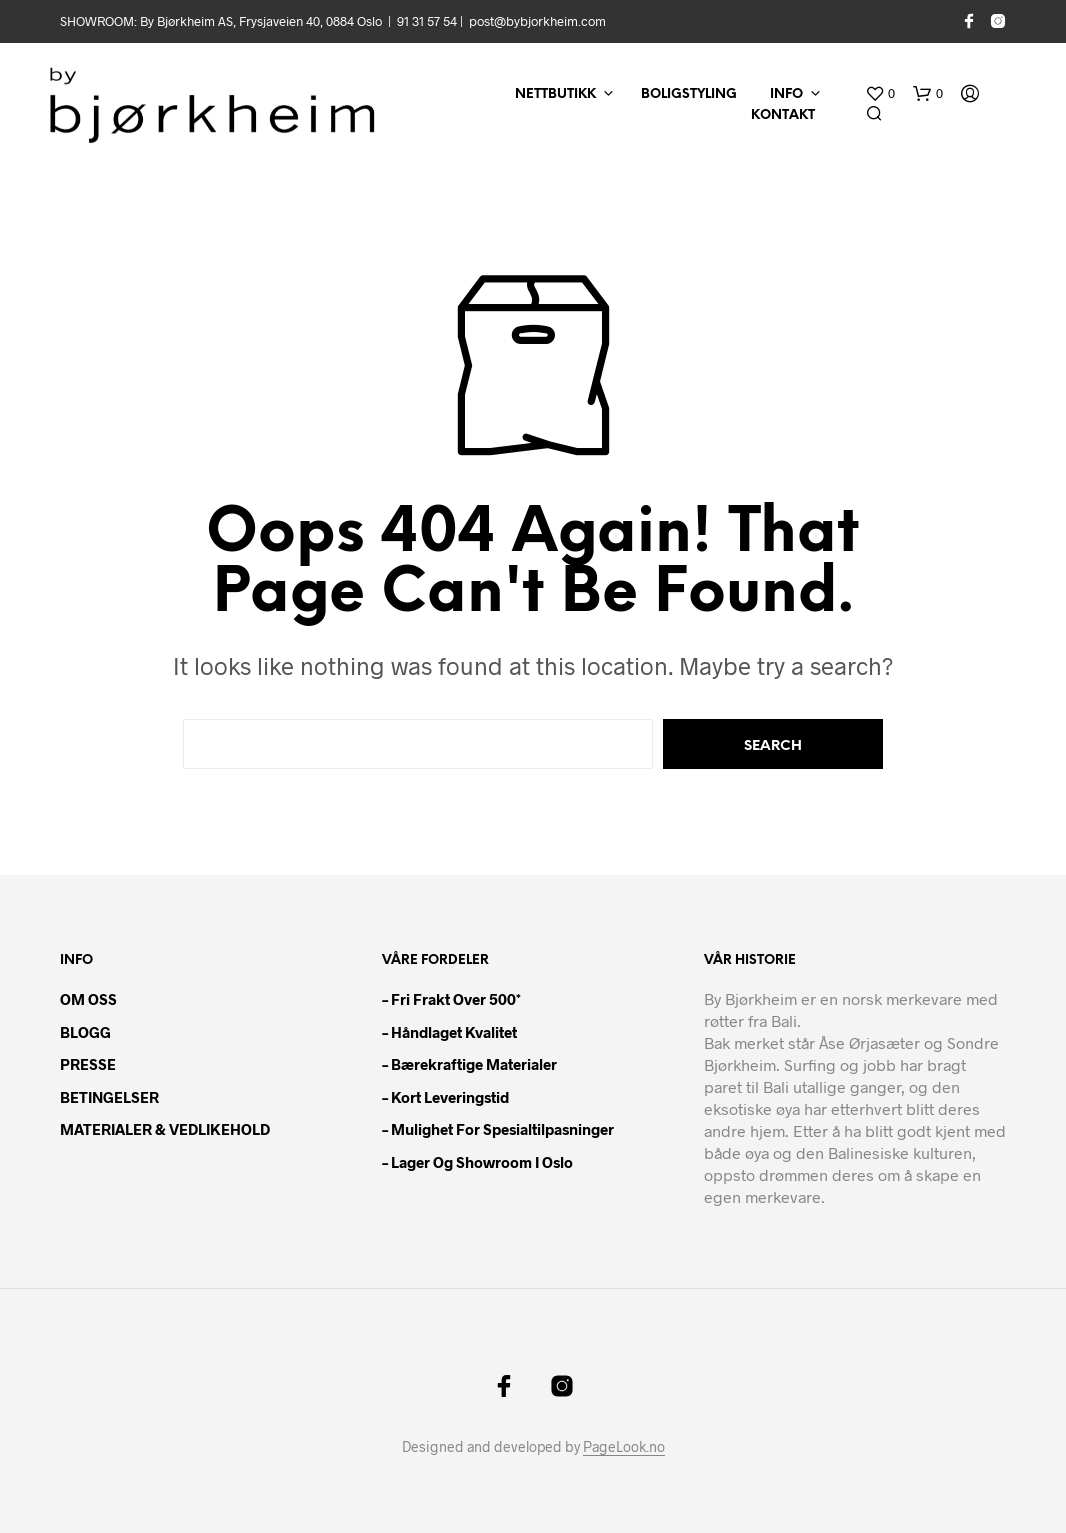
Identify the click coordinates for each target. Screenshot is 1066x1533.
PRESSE (88, 1064)
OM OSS (88, 999)
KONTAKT (783, 115)
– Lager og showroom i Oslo (477, 1162)
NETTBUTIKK (555, 94)
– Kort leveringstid (445, 1097)
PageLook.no (624, 1447)
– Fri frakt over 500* (451, 999)
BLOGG (85, 1032)
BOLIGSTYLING (689, 94)
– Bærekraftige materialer (469, 1064)
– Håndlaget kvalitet (449, 1032)
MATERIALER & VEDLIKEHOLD (165, 1129)
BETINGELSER (109, 1097)
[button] (880, 94)
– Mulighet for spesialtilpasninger (498, 1129)
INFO (786, 94)
